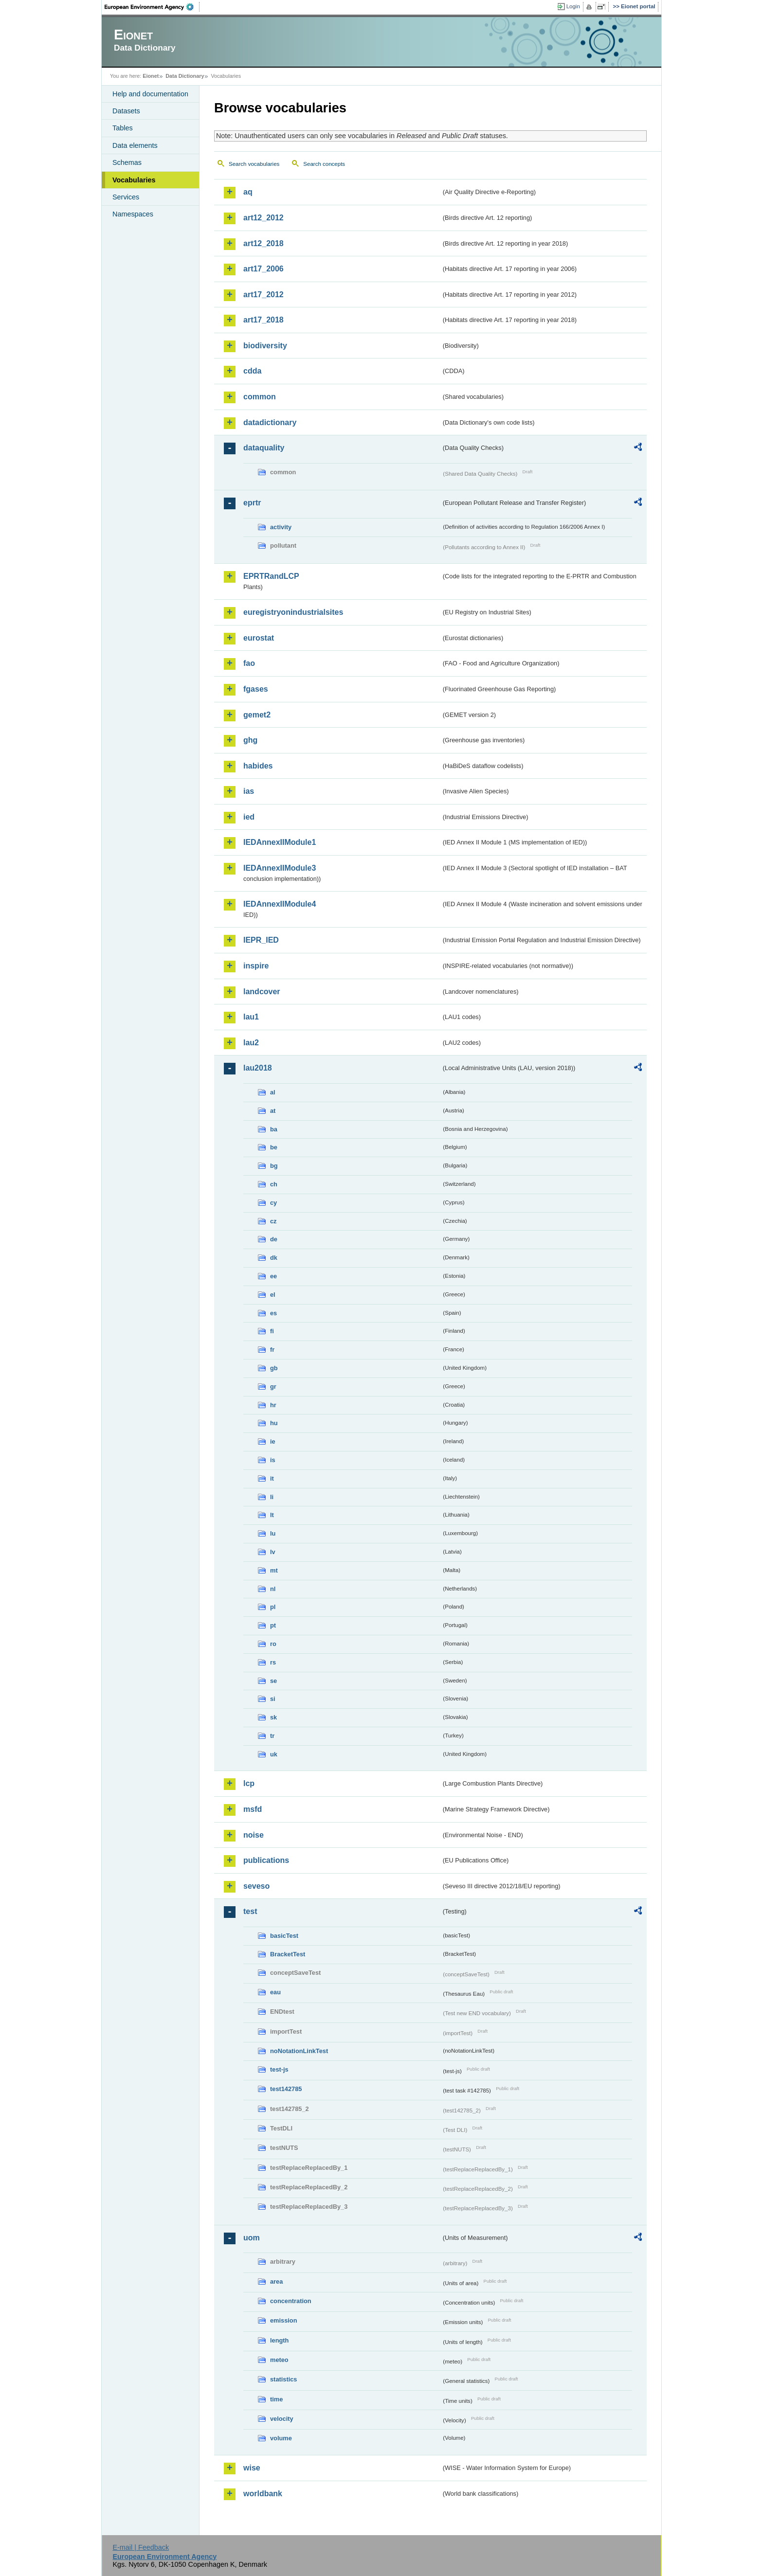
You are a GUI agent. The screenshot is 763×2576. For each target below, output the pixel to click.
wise (251, 2468)
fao (249, 663)
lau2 (251, 1042)
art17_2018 (263, 320)
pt (273, 1625)
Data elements (135, 145)
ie (272, 1441)
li (271, 1497)
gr (273, 1386)
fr (272, 1349)
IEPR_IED (261, 940)
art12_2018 (263, 243)
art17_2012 (263, 294)
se (273, 1680)
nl (272, 1588)
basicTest (284, 1935)
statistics (283, 2379)
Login (573, 6)
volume (281, 2438)
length (279, 2340)
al (272, 1092)
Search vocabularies (254, 164)
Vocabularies (134, 180)
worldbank (262, 2493)
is (272, 1460)
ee (273, 1276)
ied (248, 817)
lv (272, 1552)
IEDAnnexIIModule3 (279, 868)
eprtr (252, 503)
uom (251, 2238)
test (250, 1911)
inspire (256, 966)
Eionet (151, 76)
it (272, 1478)
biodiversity (265, 345)
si (272, 1698)
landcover (261, 991)
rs (273, 1662)
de (273, 1239)
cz (273, 1221)
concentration (290, 2301)
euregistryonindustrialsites (293, 612)
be (273, 1147)
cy (273, 1202)
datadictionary (269, 422)
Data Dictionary (184, 76)
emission (283, 2320)
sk (273, 1717)
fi (272, 1331)
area (276, 2281)
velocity (281, 2418)
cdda (252, 371)
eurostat (258, 638)
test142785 (286, 2089)
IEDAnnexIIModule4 (279, 904)
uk (273, 1754)
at (272, 1110)
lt (272, 1515)
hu (274, 1423)
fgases (255, 689)
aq (248, 192)
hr (273, 1405)
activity (280, 527)
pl (272, 1606)
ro (273, 1643)
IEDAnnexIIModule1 (279, 842)
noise (253, 1835)
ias (248, 791)
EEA (152, 7)
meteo (279, 2359)
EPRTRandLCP (271, 576)
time (276, 2399)
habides (257, 766)
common (259, 397)
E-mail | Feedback (140, 2547)
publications (266, 1860)
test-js (279, 2069)
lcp (248, 1783)
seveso (256, 1886)
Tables (122, 128)
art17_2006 (263, 269)
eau (275, 1992)
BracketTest (287, 1954)
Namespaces (132, 214)
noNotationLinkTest (299, 2051)
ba (273, 1129)
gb (274, 1368)
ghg (250, 740)
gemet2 (257, 715)
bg (274, 1165)
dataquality (263, 448)
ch (273, 1184)
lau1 (251, 1017)
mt (274, 1570)
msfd (252, 1809)
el (272, 1294)
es (273, 1313)
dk (273, 1257)
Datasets (126, 111)
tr (272, 1735)
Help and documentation (150, 94)
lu (272, 1533)
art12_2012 (263, 218)
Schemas (127, 162)
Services (125, 197)
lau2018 (257, 1068)
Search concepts (324, 164)
